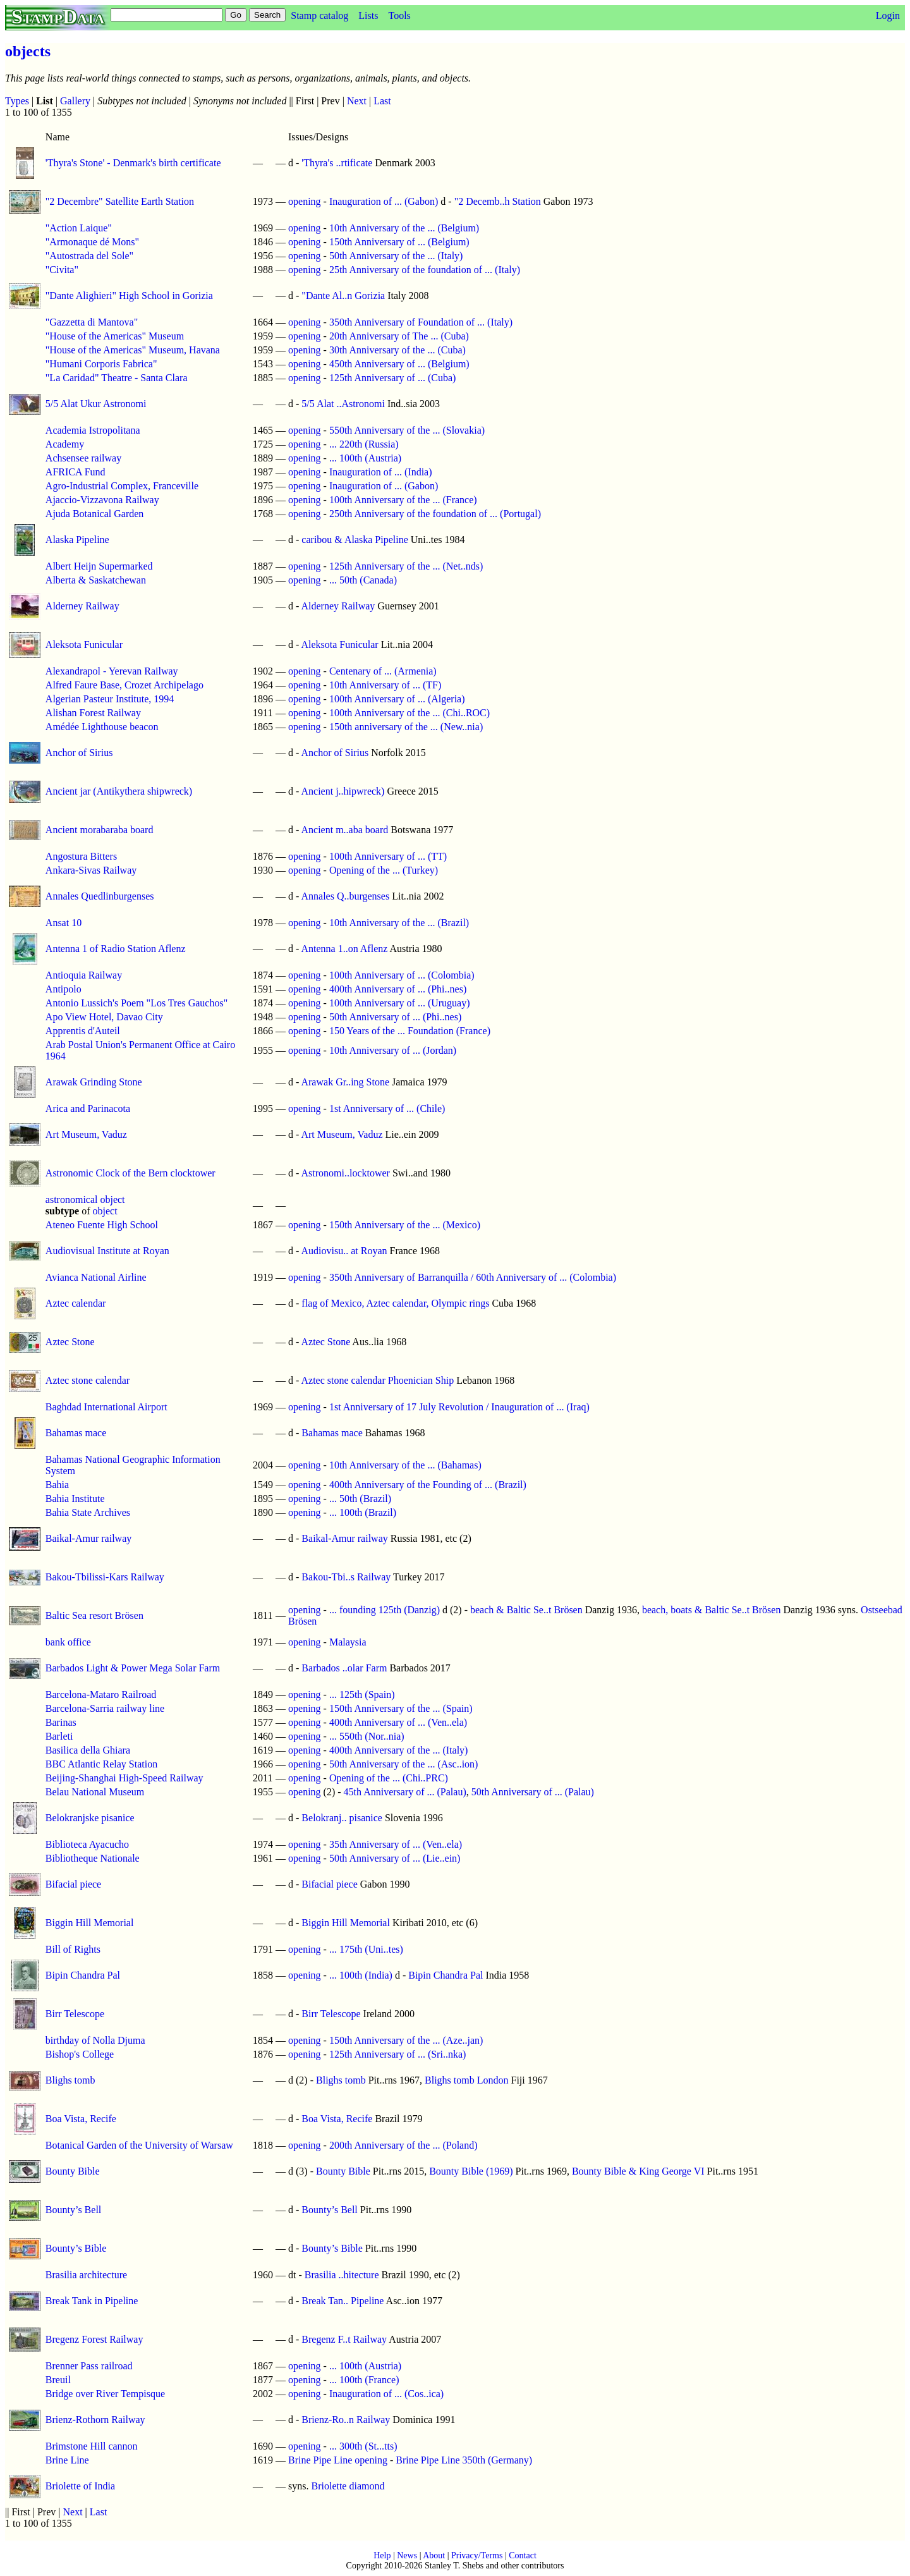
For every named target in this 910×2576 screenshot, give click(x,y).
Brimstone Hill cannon (92, 2446)
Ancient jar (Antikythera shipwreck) (119, 791)
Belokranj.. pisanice (341, 1817)
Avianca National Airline (96, 1277)
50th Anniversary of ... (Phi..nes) (395, 1016)
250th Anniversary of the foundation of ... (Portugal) (435, 513)
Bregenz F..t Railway (344, 2339)
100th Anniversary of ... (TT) (388, 856)
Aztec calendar (76, 1303)
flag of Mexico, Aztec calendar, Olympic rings (395, 1303)
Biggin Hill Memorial (90, 1922)
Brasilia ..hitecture (342, 2274)
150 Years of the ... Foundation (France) (409, 1030)
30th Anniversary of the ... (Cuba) (397, 350)
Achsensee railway (83, 458)
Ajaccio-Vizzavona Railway (102, 499)
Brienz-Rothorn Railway (95, 2419)
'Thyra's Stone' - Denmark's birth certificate (133, 162)
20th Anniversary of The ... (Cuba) (399, 336)
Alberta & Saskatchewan (96, 580)
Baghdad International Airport (106, 1406)
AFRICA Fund (76, 472)
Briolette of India (80, 2486)
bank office (68, 1642)
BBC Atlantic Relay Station (101, 1764)
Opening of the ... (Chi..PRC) (388, 1778)
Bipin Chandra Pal (83, 1975)
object (105, 1211)
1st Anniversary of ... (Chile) (387, 1108)
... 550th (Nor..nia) (366, 1736)
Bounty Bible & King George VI (638, 2171)
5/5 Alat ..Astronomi (343, 403)
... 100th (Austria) (365, 458)
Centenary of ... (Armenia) (383, 671)
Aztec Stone (70, 1341)
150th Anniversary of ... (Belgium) (399, 241)
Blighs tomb (70, 2080)
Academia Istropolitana (93, 430)
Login (888, 15)
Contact (523, 2555)
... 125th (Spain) (362, 1694)
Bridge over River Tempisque (105, 2393)
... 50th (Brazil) (360, 1498)
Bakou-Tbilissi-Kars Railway (105, 1577)
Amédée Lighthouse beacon (102, 726)
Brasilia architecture (86, 2274)
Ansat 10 (64, 922)
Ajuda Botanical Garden (95, 513)
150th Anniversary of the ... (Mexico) (404, 1224)
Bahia (57, 1484)
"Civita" (62, 269)
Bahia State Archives (88, 1512)
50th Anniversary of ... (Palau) (532, 1791)
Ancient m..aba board (344, 829)
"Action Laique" (79, 228)
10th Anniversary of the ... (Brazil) (399, 922)
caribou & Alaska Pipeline (354, 539)
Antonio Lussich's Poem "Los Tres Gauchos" (137, 1003)
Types (17, 100)
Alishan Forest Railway (93, 712)
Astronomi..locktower (345, 1173)
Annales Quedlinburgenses (100, 896)
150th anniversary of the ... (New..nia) (406, 726)
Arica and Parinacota (88, 1108)
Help (382, 2555)
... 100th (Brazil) (362, 1512)
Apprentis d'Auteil (83, 1030)
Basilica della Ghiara (88, 1750)
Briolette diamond (347, 2486)
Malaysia (348, 1642)
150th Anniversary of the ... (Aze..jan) (406, 2040)
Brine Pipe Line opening (337, 2460)
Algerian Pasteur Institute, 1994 (110, 698)
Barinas (61, 1722)
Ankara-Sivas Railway (91, 870)
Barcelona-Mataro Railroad (101, 1694)
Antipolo (64, 989)
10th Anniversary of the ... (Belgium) (404, 228)
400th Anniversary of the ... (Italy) (398, 1750)
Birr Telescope (75, 2013)
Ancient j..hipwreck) (342, 791)
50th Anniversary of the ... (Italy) (396, 255)
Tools (399, 15)
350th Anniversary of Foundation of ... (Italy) (421, 322)
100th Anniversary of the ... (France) (403, 499)
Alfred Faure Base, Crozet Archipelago (124, 685)
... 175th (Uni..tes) (366, 1949)
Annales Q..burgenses (345, 896)
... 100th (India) (360, 1975)
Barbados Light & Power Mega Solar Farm (133, 1668)
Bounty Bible (73, 2171)
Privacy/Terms (476, 2555)
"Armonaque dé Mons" (92, 241)
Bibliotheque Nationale (93, 1858)
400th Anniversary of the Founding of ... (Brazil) (427, 1484)
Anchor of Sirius (79, 752)
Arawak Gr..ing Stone (345, 1082)
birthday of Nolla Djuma (95, 2040)
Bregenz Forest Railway (94, 2339)
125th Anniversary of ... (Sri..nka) (397, 2054)
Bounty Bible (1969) (471, 2171)
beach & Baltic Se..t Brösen (526, 1609)
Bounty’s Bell (73, 2209)
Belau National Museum (95, 1791)
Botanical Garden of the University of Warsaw (139, 2145)
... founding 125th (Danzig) (384, 1609)
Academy (65, 444)
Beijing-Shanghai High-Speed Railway (124, 1778)
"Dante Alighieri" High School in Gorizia (129, 295)
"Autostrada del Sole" (89, 255)
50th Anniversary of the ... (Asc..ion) (403, 1764)
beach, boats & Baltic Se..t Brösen (711, 1609)
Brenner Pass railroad (89, 2365)
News (407, 2555)
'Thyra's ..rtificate (336, 162)
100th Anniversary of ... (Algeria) (397, 698)
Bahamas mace (76, 1432)
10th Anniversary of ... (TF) (385, 685)
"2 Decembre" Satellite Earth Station (120, 201)
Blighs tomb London (466, 2080)
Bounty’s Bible (76, 2248)
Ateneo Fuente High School (102, 1224)
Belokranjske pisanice (90, 1817)
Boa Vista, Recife (81, 2118)
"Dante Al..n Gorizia (343, 295)
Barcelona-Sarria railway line (105, 1708)
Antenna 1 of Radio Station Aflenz (116, 948)
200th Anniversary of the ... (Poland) (403, 2145)
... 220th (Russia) (364, 444)
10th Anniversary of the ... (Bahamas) (405, 1465)
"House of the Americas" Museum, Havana (133, 350)
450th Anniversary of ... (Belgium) (399, 363)
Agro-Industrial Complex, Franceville (122, 485)
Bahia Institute (75, 1498)
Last (382, 100)
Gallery (75, 100)
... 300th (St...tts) (363, 2446)
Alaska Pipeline (77, 539)
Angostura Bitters (81, 856)
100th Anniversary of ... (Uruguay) (399, 1003)
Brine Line (67, 2460)
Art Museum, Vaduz (86, 1134)
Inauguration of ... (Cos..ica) (386, 2393)
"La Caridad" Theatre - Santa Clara (117, 377)
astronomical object (85, 1199)
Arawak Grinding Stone (94, 1082)
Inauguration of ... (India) (380, 472)
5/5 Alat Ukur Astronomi (96, 403)
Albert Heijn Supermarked (99, 566)
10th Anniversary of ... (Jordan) (392, 1050)
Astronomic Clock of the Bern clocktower (130, 1173)
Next (357, 100)
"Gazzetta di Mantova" (92, 322)
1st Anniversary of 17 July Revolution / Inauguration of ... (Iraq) (459, 1406)
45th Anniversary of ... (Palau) (405, 1791)
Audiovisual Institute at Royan (107, 1250)
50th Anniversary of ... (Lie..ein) (395, 1858)
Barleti (59, 1736)
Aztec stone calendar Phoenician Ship (377, 1380)
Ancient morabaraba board (100, 829)
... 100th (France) (364, 2379)
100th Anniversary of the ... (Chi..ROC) (409, 712)
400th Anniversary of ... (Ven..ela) (398, 1722)
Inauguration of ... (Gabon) (383, 201)
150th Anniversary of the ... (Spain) (401, 1708)
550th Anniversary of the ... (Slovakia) (407, 430)
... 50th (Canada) (363, 580)
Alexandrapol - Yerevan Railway (112, 671)
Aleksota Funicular (84, 644)
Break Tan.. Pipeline (342, 2300)
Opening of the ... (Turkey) (383, 870)
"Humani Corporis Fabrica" (101, 363)
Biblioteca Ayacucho (87, 1844)
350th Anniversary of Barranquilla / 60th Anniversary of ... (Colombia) (472, 1277)
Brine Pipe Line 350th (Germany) (464, 2460)
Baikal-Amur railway (88, 1538)
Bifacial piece (73, 1884)
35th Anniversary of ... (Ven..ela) (395, 1844)
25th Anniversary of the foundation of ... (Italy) (424, 269)
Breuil (58, 2379)
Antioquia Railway (84, 975)
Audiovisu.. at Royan (344, 1250)
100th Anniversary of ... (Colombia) (402, 975)
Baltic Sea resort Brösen (94, 1615)
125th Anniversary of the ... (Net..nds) (406, 566)
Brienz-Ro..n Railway (345, 2419)
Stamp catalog (319, 15)
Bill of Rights (73, 1949)
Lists (368, 15)
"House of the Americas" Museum (115, 336)
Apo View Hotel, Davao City (104, 1016)
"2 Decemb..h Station (497, 201)
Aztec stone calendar (88, 1380)
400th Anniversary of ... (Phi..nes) (397, 989)
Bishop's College (80, 2054)
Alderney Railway (82, 606)
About (434, 2555)
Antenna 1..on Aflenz (344, 948)
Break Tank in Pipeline (92, 2300)
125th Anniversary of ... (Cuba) (392, 377)
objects (28, 51)
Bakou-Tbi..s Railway (346, 1577)
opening (304, 201)
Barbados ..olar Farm (344, 1668)
